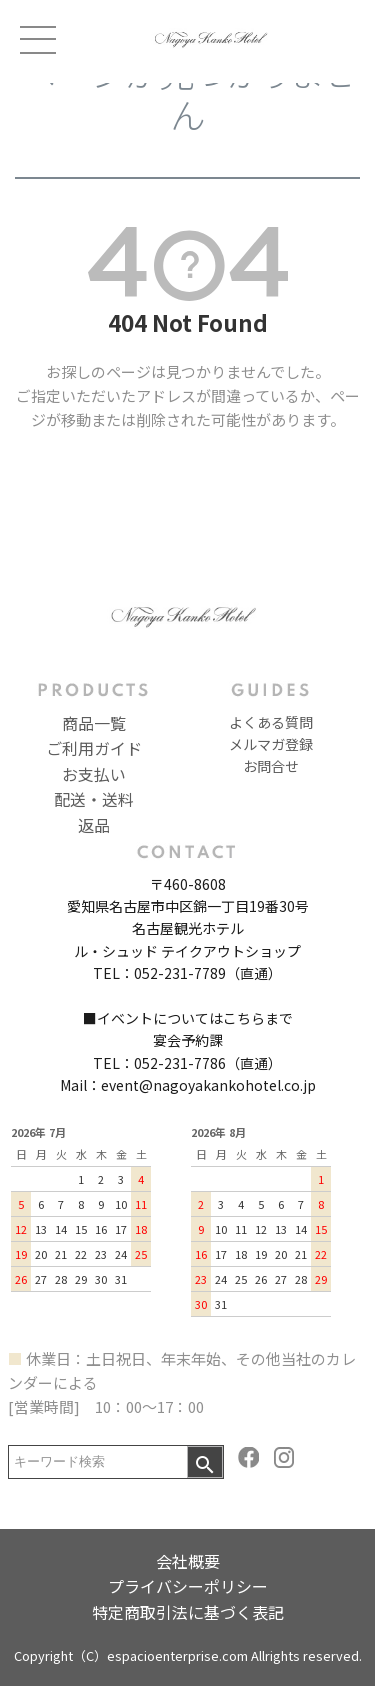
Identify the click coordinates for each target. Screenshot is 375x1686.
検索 (204, 1462)
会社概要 (188, 1561)
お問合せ (271, 766)
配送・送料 (94, 799)
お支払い (94, 774)
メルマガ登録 (271, 744)
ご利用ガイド (94, 748)
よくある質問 (271, 722)
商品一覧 (94, 723)
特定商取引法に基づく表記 (188, 1612)
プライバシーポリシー (188, 1586)
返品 (94, 825)
